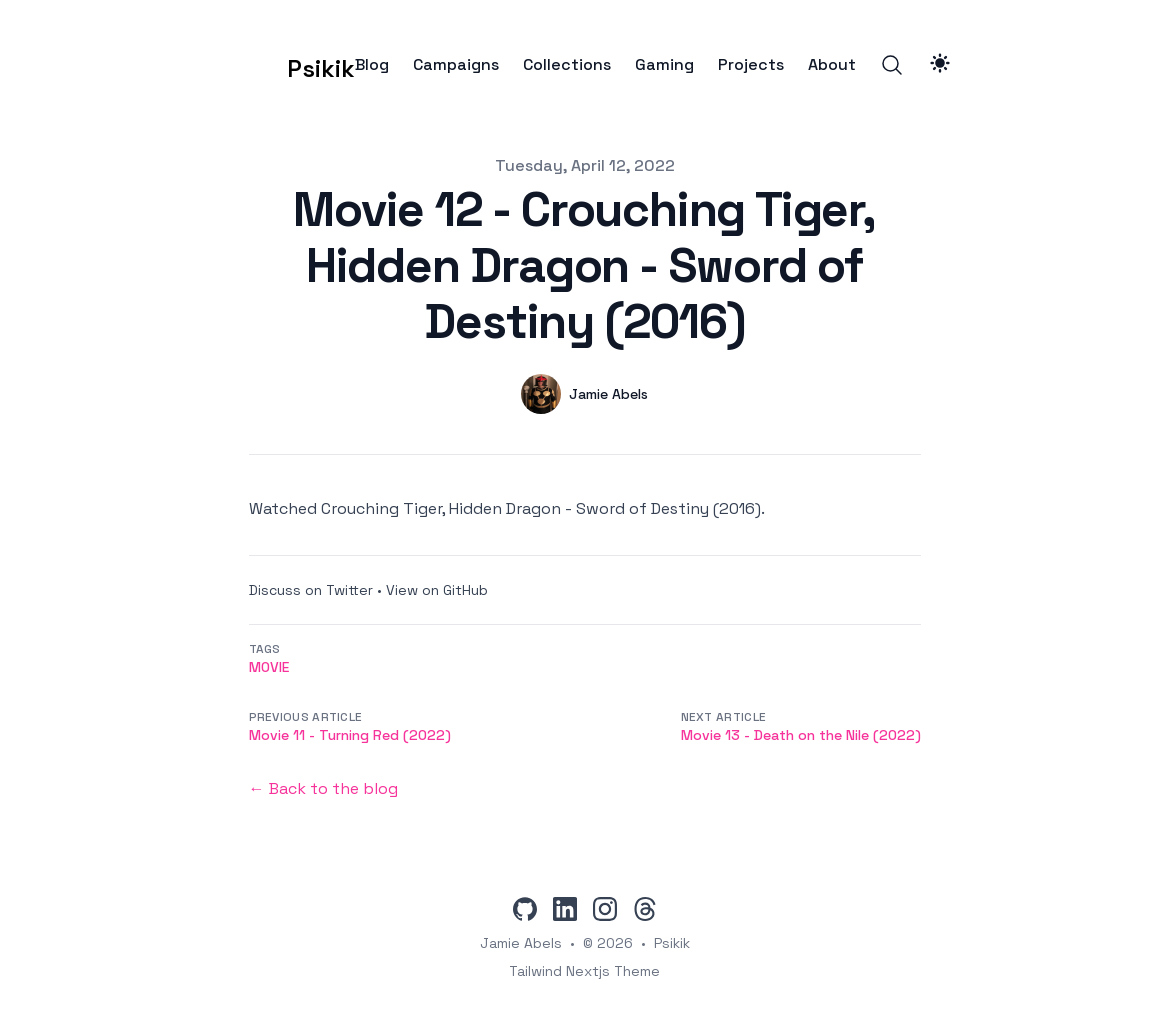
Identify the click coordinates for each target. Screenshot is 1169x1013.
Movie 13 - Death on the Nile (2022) (801, 735)
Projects (751, 65)
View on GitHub (437, 590)
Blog (372, 65)
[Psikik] (290, 65)
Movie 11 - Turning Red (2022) (350, 735)
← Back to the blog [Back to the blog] (323, 788)
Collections (567, 65)
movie (269, 667)
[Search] (892, 65)
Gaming (664, 65)
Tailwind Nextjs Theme (584, 971)
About (832, 65)
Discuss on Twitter (311, 590)
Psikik (672, 943)
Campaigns (456, 65)
